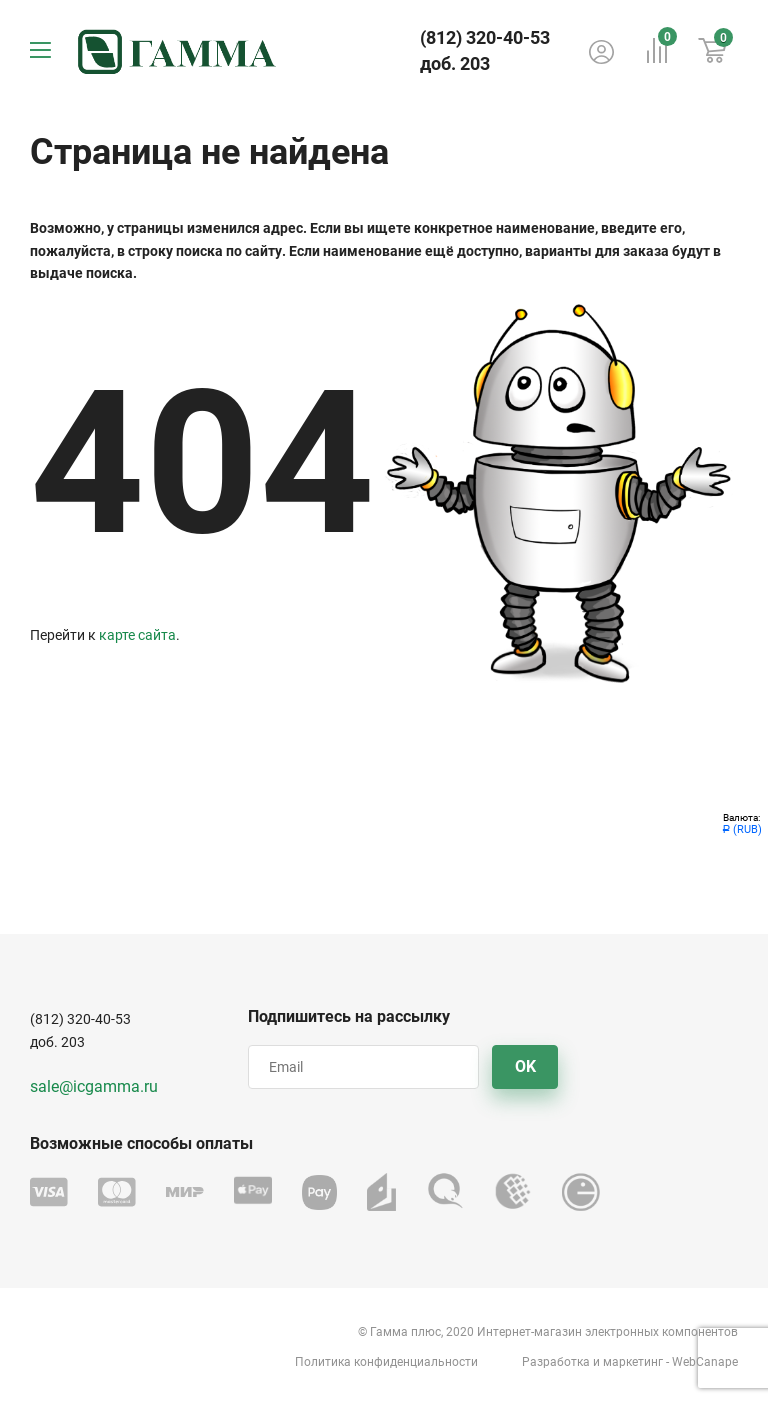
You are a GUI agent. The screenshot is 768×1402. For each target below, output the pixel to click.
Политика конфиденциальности (386, 1362)
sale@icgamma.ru (94, 1086)
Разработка (556, 1362)
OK (525, 1066)
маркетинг (633, 1362)
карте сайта (137, 635)
